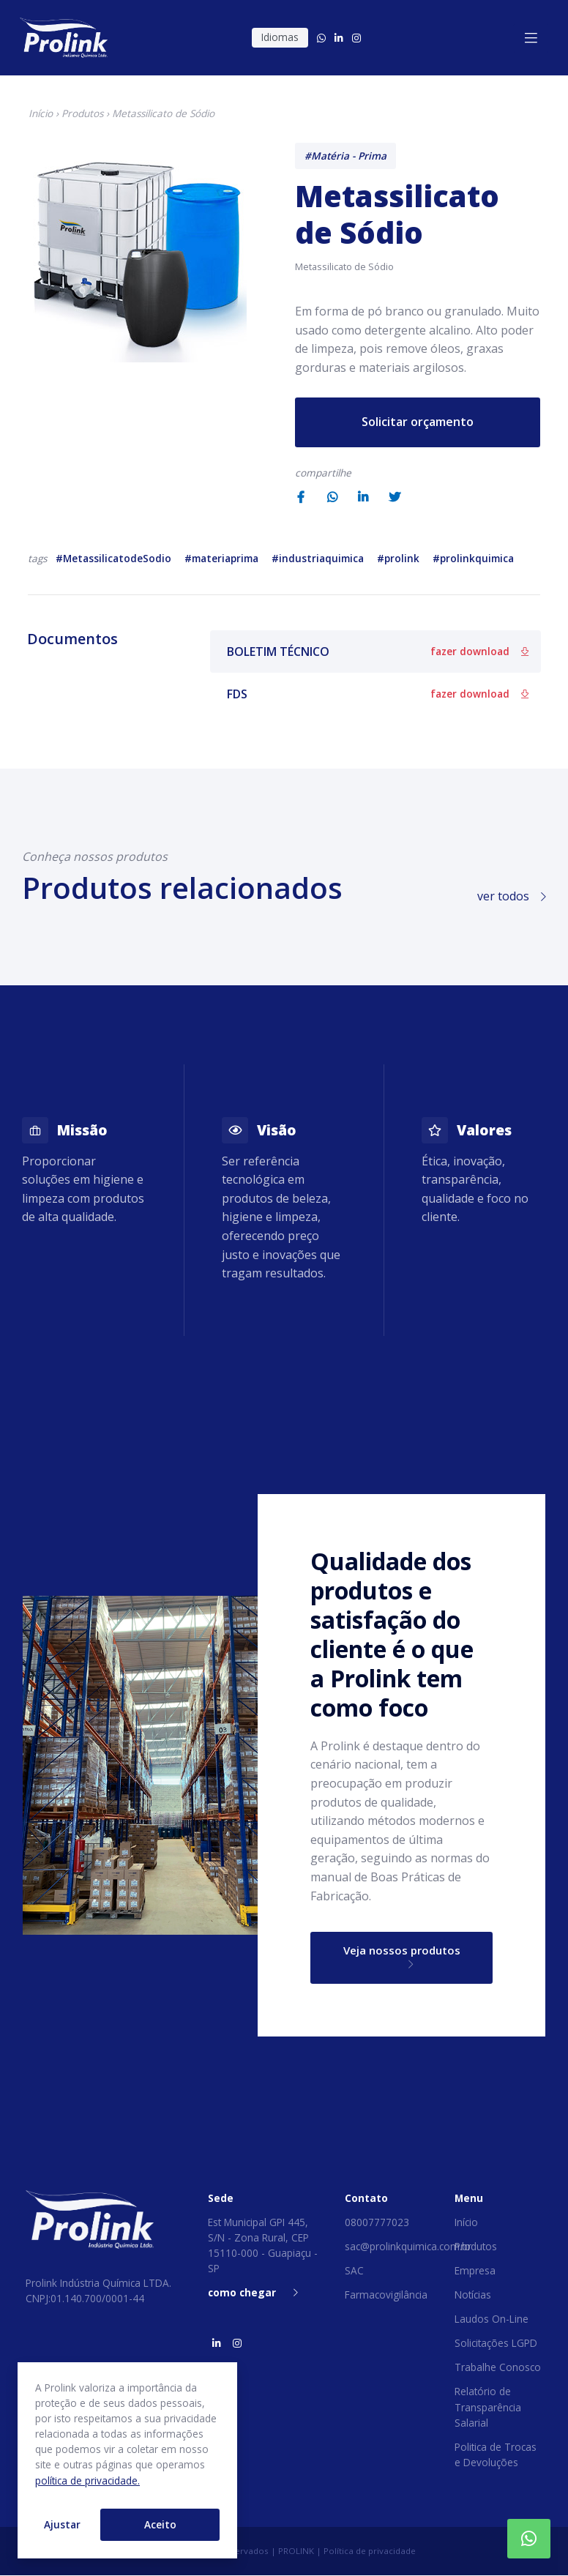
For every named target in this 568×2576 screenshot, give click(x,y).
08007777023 (377, 2223)
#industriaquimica (318, 558)
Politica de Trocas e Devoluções (496, 2455)
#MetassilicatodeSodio (113, 558)
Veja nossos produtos (401, 1957)
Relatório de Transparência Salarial (488, 2408)
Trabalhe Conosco (498, 2368)
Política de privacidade (370, 2551)
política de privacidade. (87, 2480)
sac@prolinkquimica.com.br (408, 2248)
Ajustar (62, 2524)
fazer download (479, 651)
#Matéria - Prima (345, 156)
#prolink (398, 558)
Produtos (82, 113)
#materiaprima (221, 558)
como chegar (253, 2294)
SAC (354, 2272)
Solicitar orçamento (418, 422)
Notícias (473, 2296)
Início (41, 113)
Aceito (160, 2524)
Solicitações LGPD (496, 2344)
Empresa (475, 2272)
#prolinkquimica (473, 558)
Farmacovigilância (386, 2296)
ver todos (511, 896)
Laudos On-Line (491, 2320)
